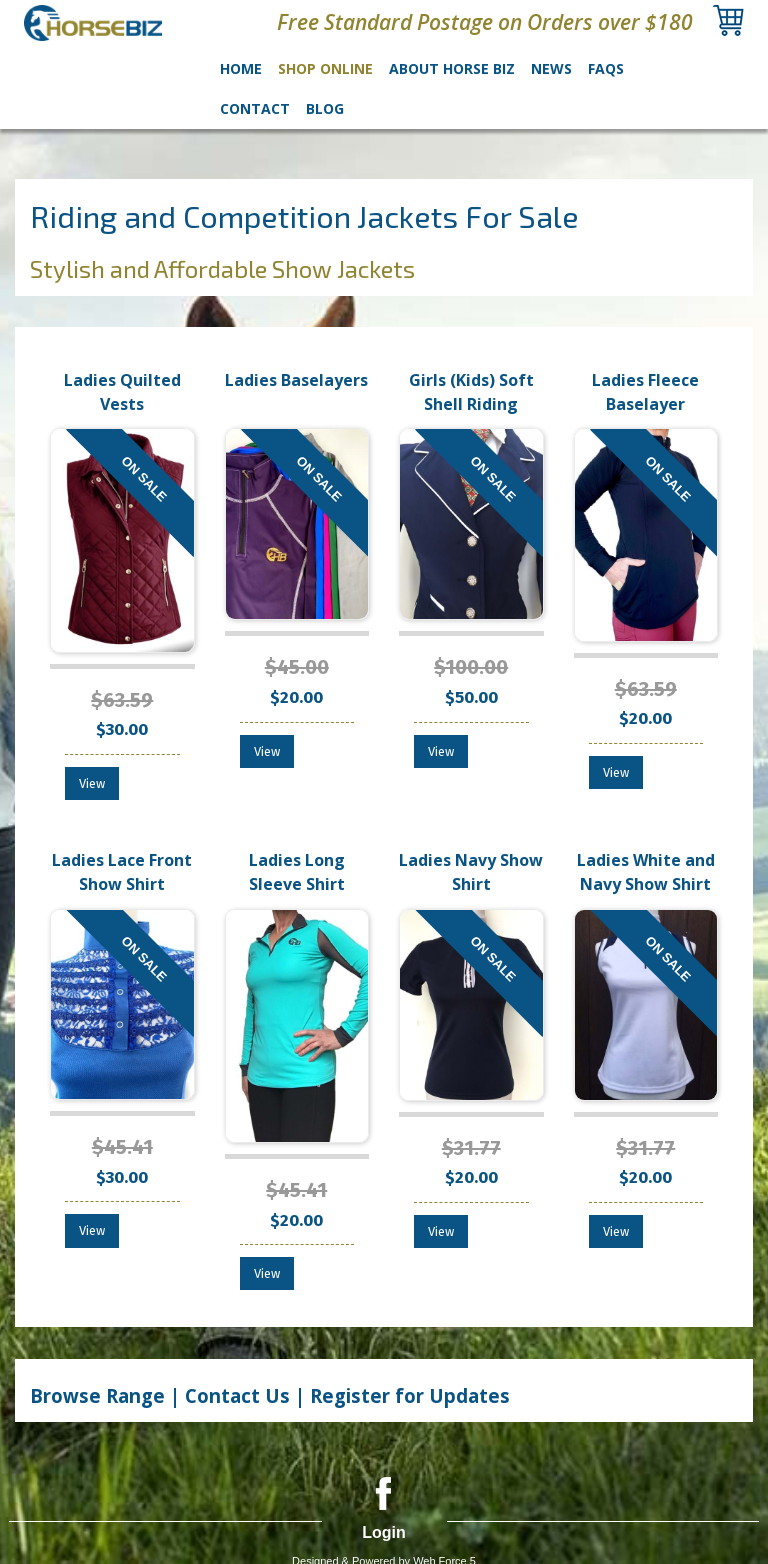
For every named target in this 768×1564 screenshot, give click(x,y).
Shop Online (325, 68)
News (551, 68)
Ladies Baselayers (296, 380)
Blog (325, 108)
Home (241, 68)
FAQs (606, 68)
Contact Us (237, 1395)
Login (384, 1532)
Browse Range (100, 1395)
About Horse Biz (452, 68)
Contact (255, 108)
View (92, 783)
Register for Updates (410, 1395)
